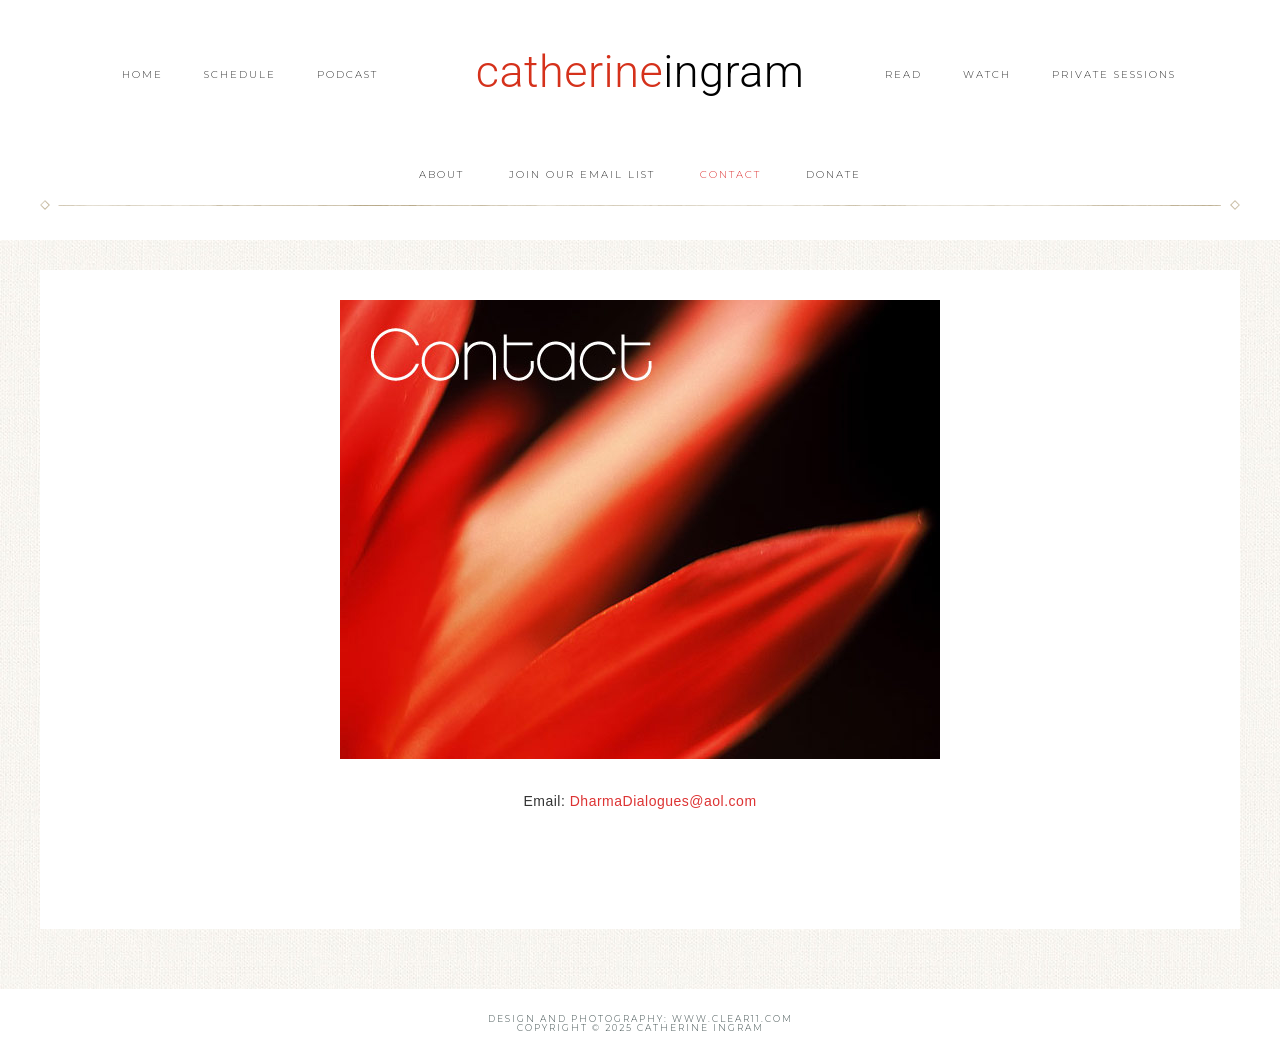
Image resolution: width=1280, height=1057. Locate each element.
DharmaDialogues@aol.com (663, 801)
